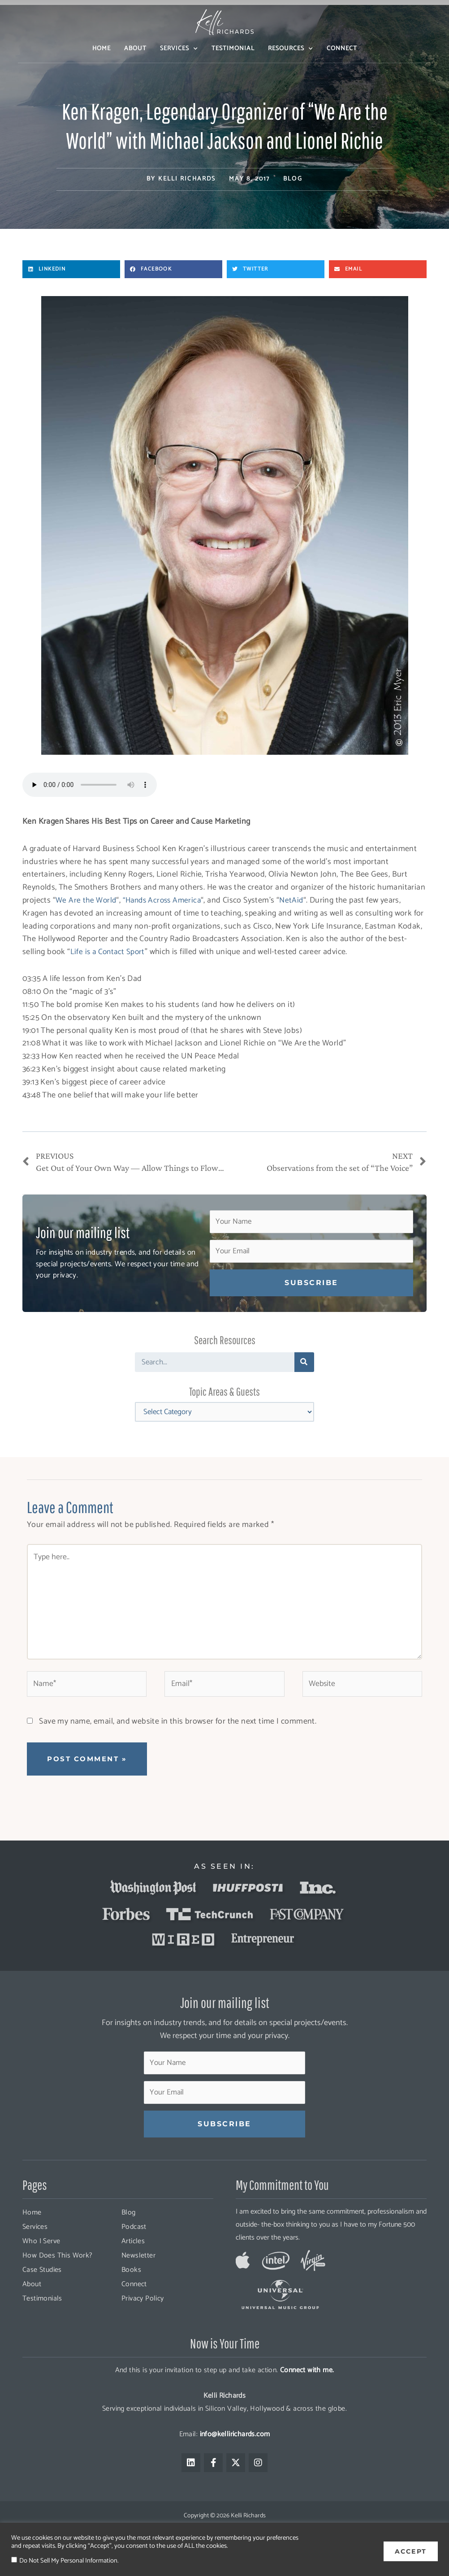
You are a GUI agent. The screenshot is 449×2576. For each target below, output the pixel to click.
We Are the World (86, 900)
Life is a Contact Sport (108, 952)
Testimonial (233, 48)
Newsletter (138, 2278)
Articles (133, 2264)
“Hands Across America (165, 900)
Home (101, 48)
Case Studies (42, 2292)
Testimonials (42, 2321)
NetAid (297, 900)
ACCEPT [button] (411, 2549)
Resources (290, 49)
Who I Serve (41, 2264)
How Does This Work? (57, 2278)
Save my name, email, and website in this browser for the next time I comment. (177, 1740)
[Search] (304, 1363)
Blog (292, 179)
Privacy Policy (142, 2321)
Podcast (134, 2249)
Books (131, 2292)
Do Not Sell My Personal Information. (68, 2560)
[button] (71, 269)
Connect (342, 48)
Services (179, 49)
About (135, 48)
